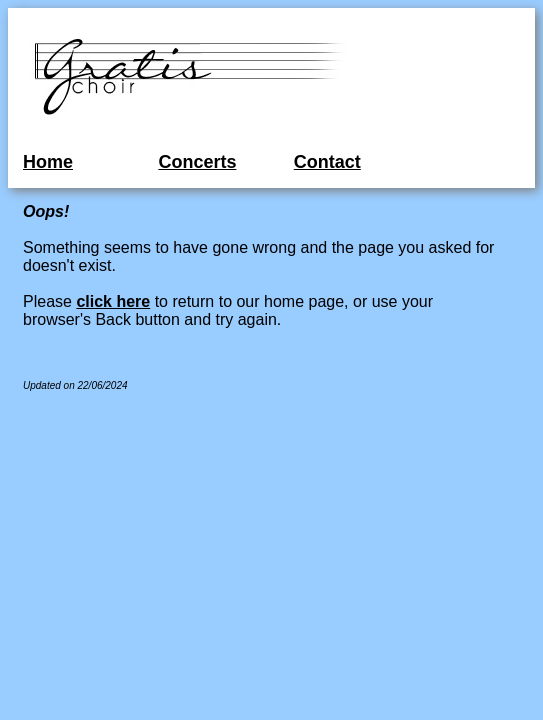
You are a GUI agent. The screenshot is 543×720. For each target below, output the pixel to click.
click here (113, 301)
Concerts (197, 162)
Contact (327, 162)
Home (48, 162)
